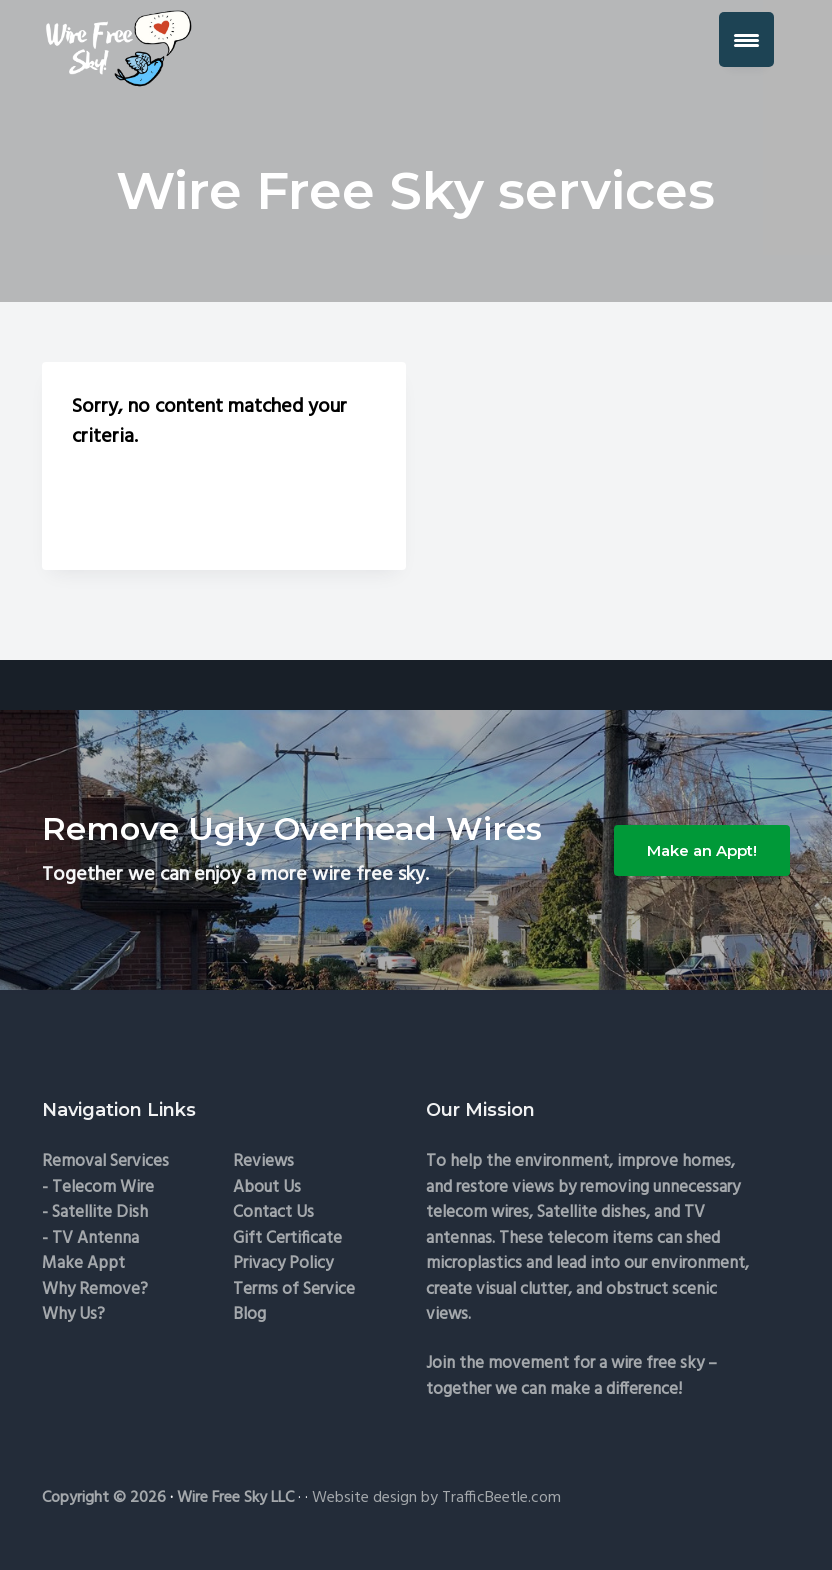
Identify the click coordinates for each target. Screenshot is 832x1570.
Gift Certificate (287, 1238)
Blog (249, 1314)
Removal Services (105, 1161)
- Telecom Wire (98, 1187)
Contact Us (273, 1212)
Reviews (263, 1161)
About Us (267, 1187)
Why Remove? (95, 1289)
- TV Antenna (90, 1238)
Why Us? (73, 1314)
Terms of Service (294, 1289)
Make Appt (83, 1263)
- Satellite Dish (95, 1212)
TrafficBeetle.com (501, 1498)
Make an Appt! (702, 850)
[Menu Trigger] (746, 39)
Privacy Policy (283, 1263)
